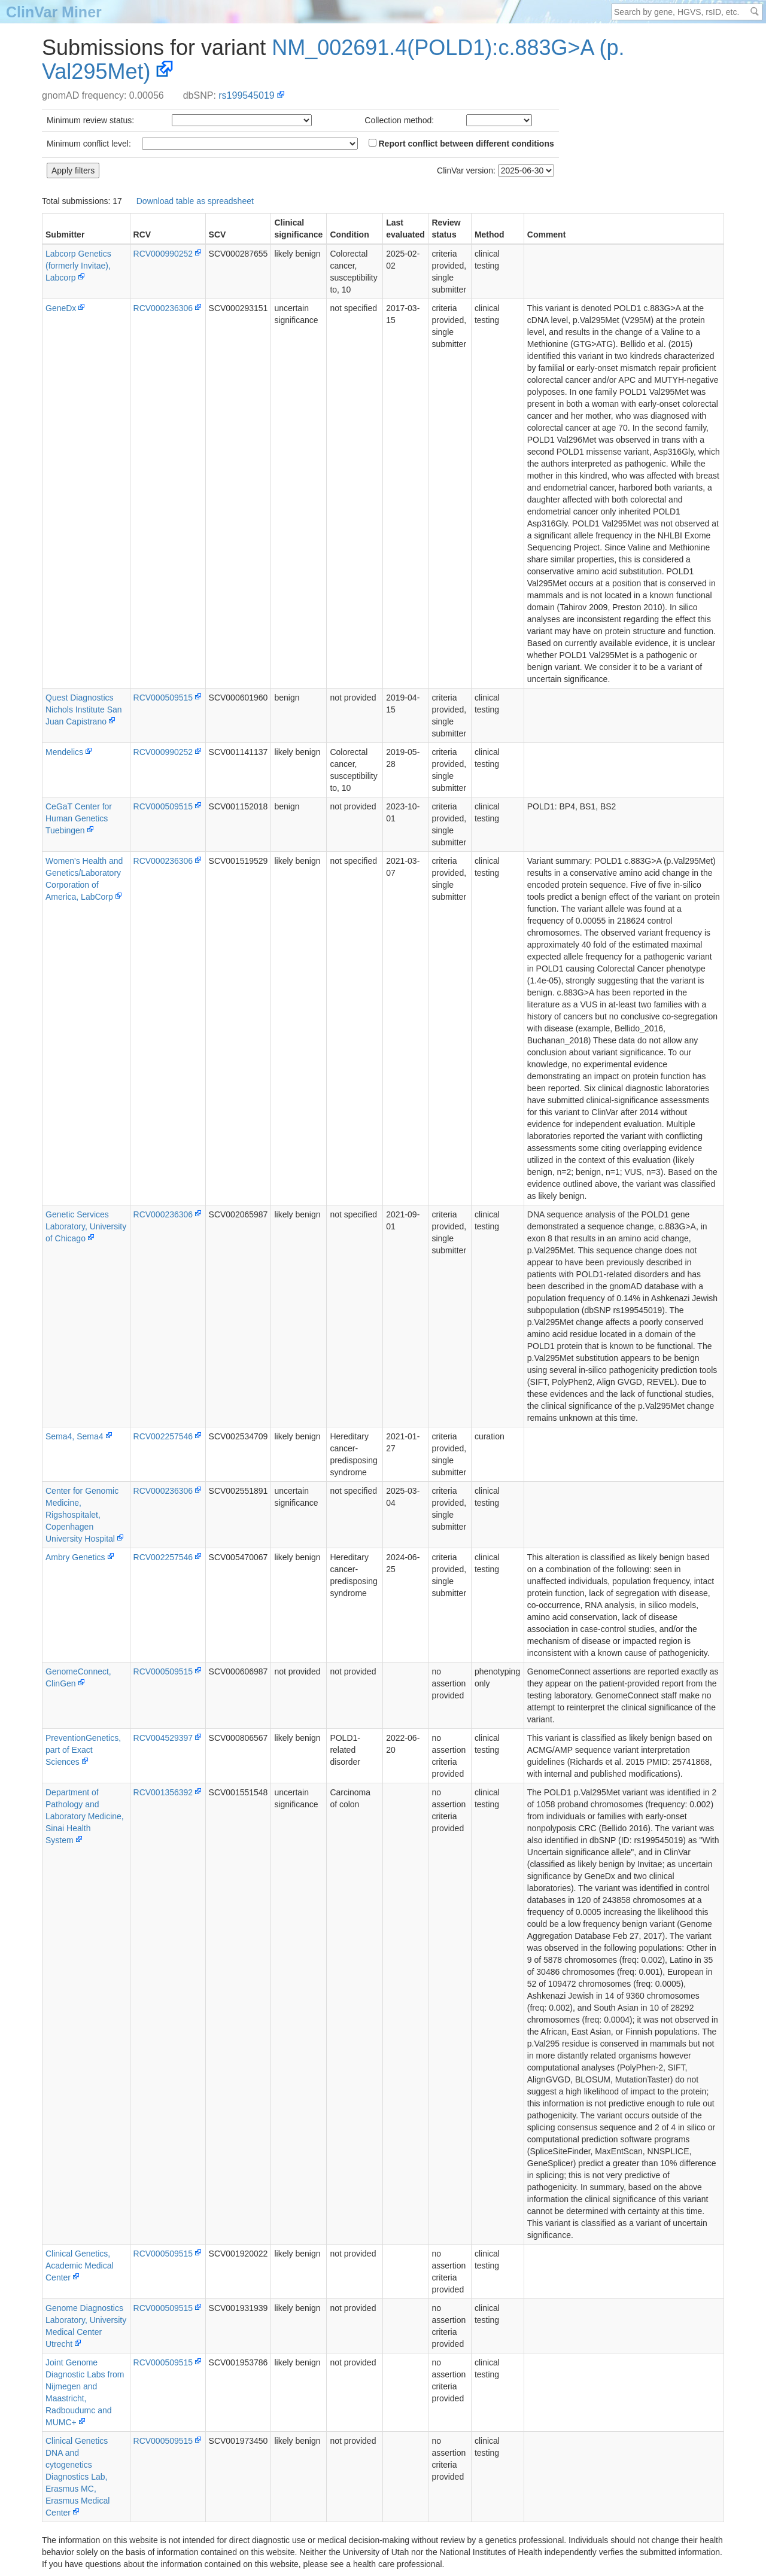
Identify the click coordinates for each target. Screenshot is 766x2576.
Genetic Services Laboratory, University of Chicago (85, 1226)
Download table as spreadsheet (195, 201)
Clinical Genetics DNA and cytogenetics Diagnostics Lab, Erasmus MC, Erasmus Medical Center (77, 2476)
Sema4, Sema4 (74, 1436)
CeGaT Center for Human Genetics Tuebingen (78, 818)
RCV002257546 (163, 1436)
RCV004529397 (163, 1738)
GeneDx (60, 308)
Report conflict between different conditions (461, 143)
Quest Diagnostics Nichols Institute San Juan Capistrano (83, 709)
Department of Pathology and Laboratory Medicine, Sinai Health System (84, 1816)
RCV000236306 (163, 308)
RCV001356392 (163, 1792)
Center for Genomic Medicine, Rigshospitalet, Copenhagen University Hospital (81, 1514)
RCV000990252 (163, 253)
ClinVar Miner (54, 12)
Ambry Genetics (75, 1557)
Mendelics (64, 752)
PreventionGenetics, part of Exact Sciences (83, 1750)
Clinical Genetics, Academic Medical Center (79, 2265)
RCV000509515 (163, 697)
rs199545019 (246, 95)
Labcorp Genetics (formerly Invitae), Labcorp (78, 265)
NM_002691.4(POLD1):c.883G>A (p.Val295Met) (333, 59)
